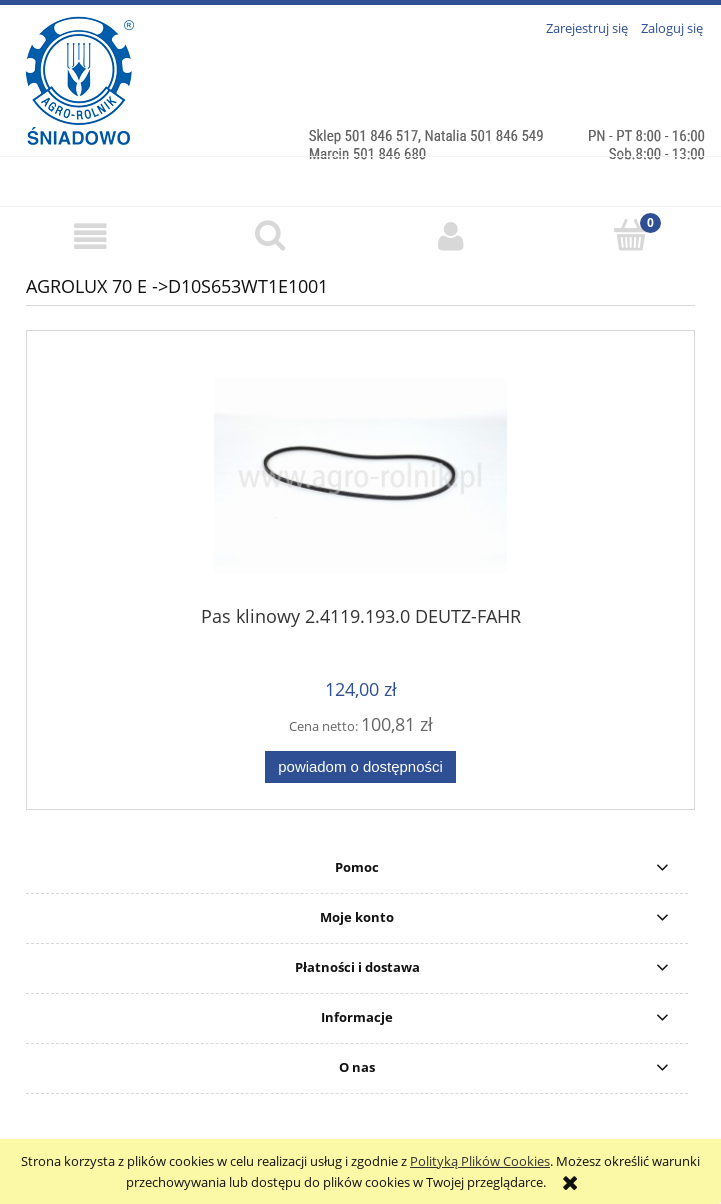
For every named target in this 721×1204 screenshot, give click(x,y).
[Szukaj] (270, 235)
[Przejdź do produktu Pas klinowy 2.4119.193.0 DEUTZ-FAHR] (360, 475)
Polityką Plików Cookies (480, 1161)
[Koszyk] (631, 235)
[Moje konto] (451, 236)
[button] (90, 236)
